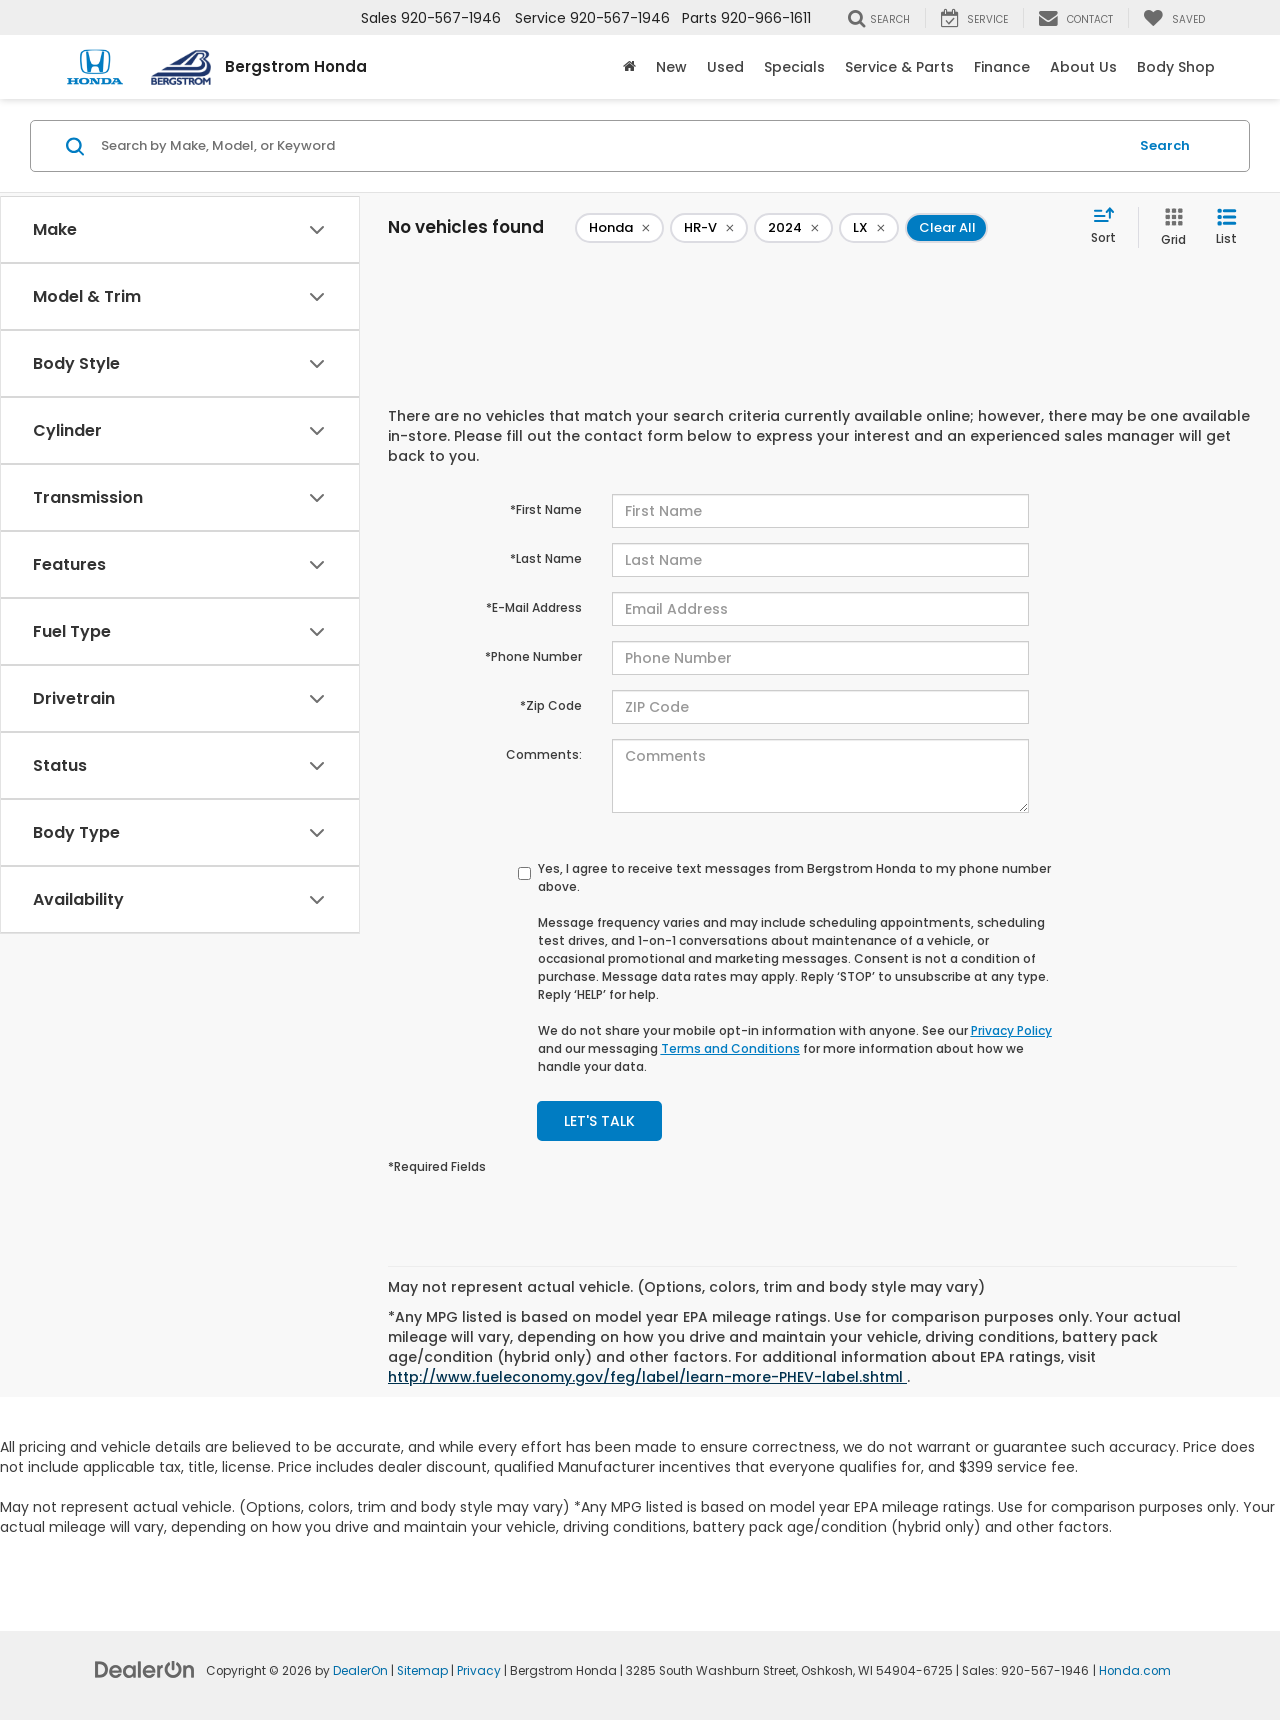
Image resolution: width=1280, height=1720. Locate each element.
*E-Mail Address (534, 607)
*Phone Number (533, 656)
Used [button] (725, 67)
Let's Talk (599, 1121)
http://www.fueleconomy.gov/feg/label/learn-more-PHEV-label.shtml (647, 1377)
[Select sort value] (1109, 227)
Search (1165, 145)
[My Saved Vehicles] (1174, 18)
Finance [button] (1002, 67)
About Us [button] (1083, 67)
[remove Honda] (619, 228)
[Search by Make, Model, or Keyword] (611, 146)
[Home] (629, 67)
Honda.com (1135, 1671)
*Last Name (546, 558)
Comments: (544, 754)
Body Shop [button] (1176, 67)
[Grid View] (1169, 227)
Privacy (479, 1671)
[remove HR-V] (709, 228)
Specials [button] (794, 67)
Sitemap (422, 1671)
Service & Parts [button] (899, 67)
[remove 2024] (793, 228)
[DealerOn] (145, 1669)
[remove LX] (869, 228)
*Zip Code (551, 705)
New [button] (671, 67)
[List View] (1226, 227)
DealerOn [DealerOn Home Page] (360, 1671)
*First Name (546, 509)
